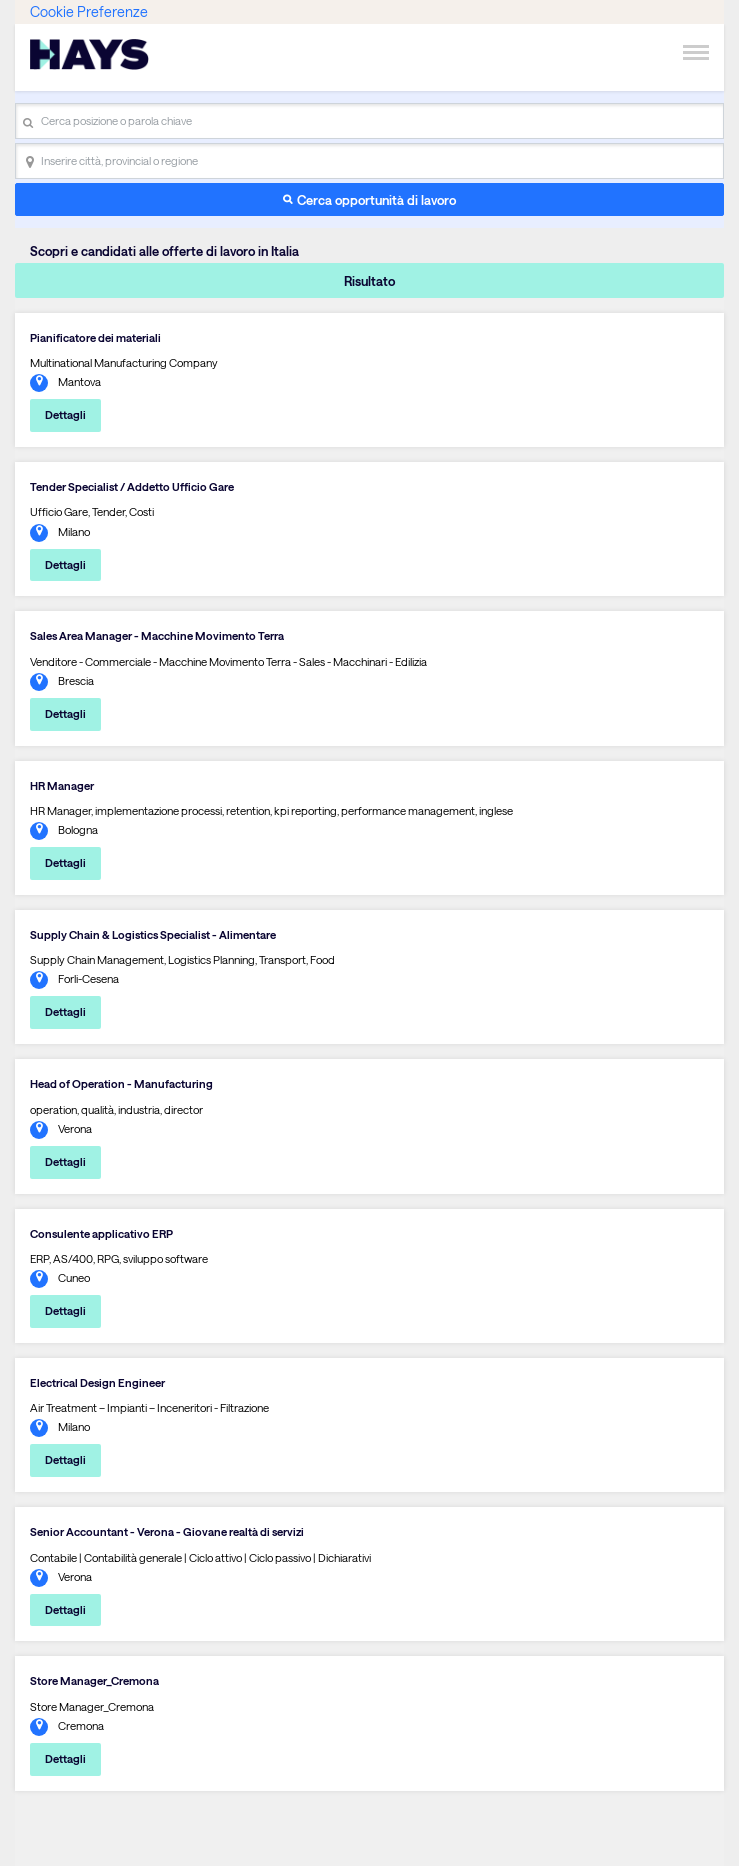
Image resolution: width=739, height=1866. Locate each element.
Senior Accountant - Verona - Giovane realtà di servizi (167, 1531)
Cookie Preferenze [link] (89, 11)
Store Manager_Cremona (94, 1680)
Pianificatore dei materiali (95, 337)
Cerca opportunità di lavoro (376, 199)
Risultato (369, 280)
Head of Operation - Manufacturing (121, 1083)
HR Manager (62, 785)
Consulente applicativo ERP (101, 1233)
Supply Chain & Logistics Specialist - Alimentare (153, 934)
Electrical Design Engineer (97, 1382)
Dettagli (65, 414)
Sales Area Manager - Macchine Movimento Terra (157, 635)
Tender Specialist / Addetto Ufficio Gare (132, 486)
